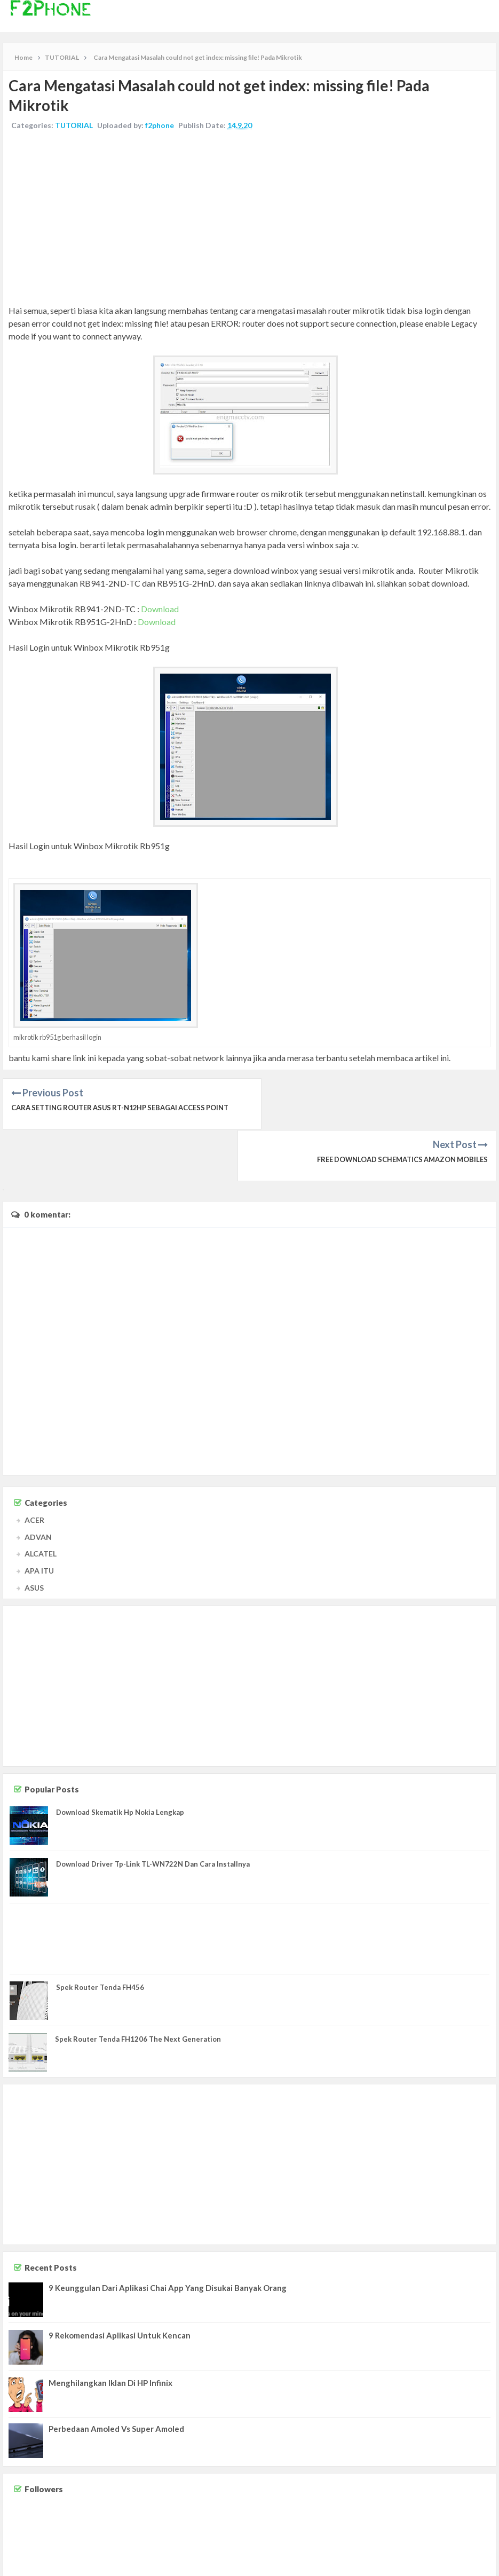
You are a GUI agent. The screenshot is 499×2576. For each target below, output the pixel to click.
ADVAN (38, 1485)
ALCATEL (41, 1501)
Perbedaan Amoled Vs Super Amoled (116, 2377)
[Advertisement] (249, 219)
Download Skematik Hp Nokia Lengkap (120, 1760)
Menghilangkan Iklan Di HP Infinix (110, 2331)
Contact (401, 2558)
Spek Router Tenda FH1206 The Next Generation (138, 1988)
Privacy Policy (473, 2558)
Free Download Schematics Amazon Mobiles (401, 1107)
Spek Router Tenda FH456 (100, 1935)
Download (160, 609)
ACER (34, 1468)
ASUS (34, 1535)
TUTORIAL (74, 125)
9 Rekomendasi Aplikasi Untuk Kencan (120, 2284)
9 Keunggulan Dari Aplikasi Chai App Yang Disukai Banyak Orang (168, 2236)
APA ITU (39, 1518)
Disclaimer (433, 2558)
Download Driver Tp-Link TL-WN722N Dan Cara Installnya (153, 1812)
